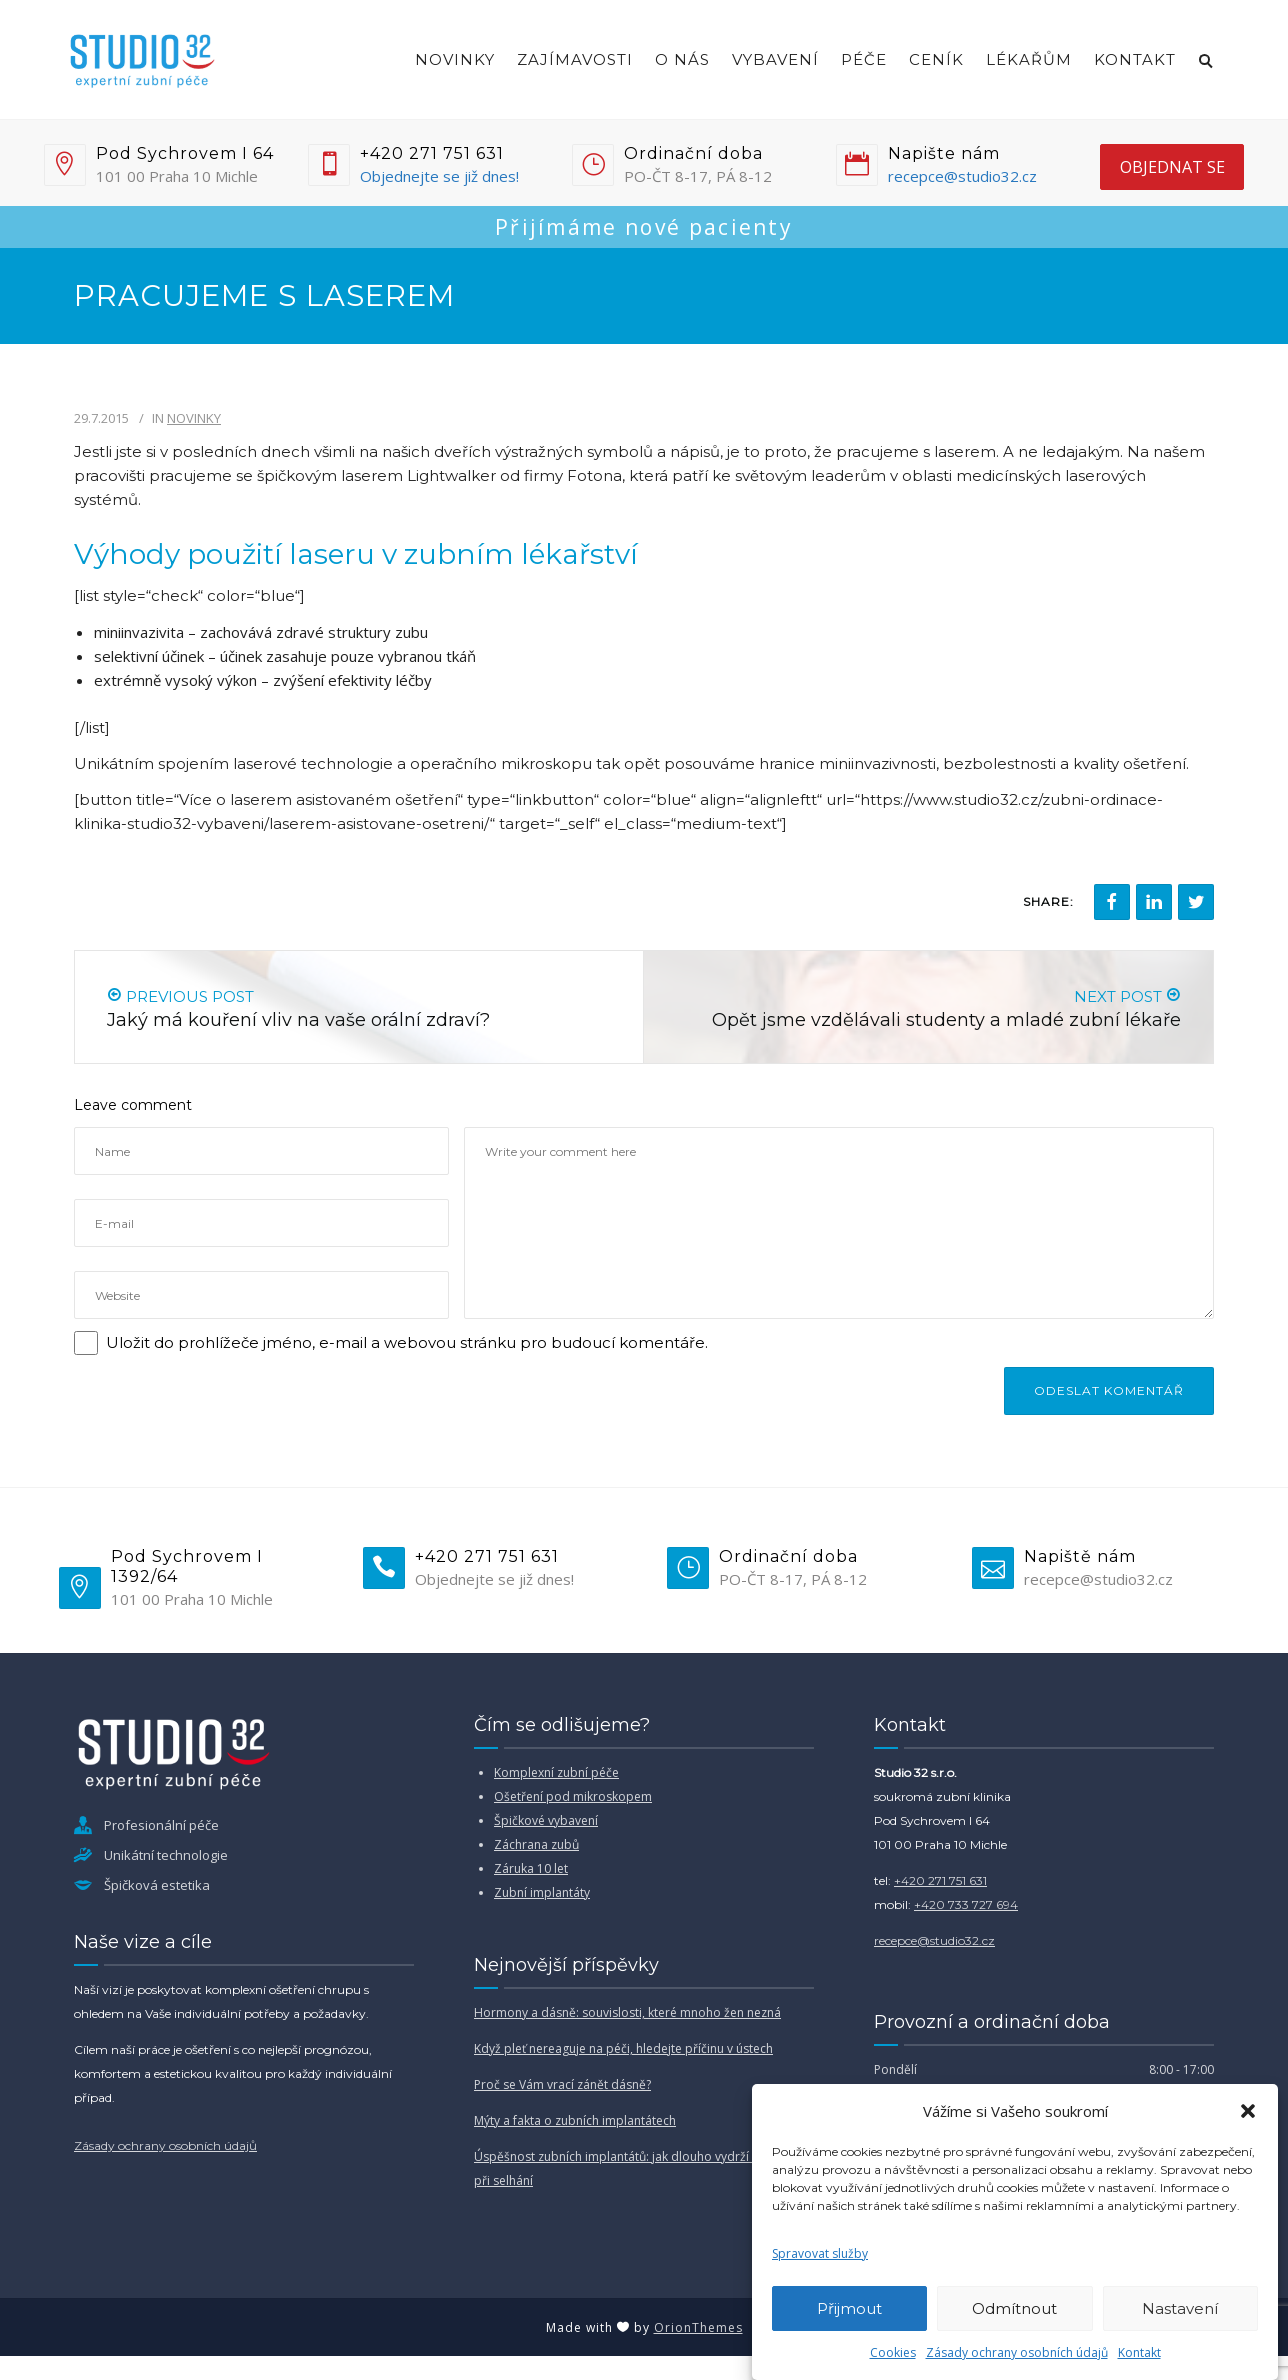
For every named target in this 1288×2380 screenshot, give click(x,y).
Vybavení (775, 59)
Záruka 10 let (531, 1868)
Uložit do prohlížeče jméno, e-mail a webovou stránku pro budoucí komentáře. (407, 1342)
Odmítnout (1014, 2308)
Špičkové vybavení (546, 1820)
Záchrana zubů (536, 1844)
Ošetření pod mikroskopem (573, 1796)
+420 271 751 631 (940, 1880)
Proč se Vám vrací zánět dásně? (562, 2084)
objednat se (1172, 167)
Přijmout (849, 2308)
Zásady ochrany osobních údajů (1017, 2352)
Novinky (455, 59)
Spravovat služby (820, 2253)
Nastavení (1180, 2308)
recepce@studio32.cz (962, 176)
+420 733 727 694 (966, 1904)
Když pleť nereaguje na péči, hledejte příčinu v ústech (623, 2048)
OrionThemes (698, 2327)
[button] (1248, 2111)
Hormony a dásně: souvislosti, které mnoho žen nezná (627, 2012)
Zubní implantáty (542, 1892)
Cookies (893, 2352)
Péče (864, 59)
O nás (682, 59)
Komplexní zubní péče (556, 1772)
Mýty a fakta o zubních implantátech (575, 2120)
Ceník (936, 59)
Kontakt (1139, 2352)
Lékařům (1029, 59)
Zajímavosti (575, 59)
